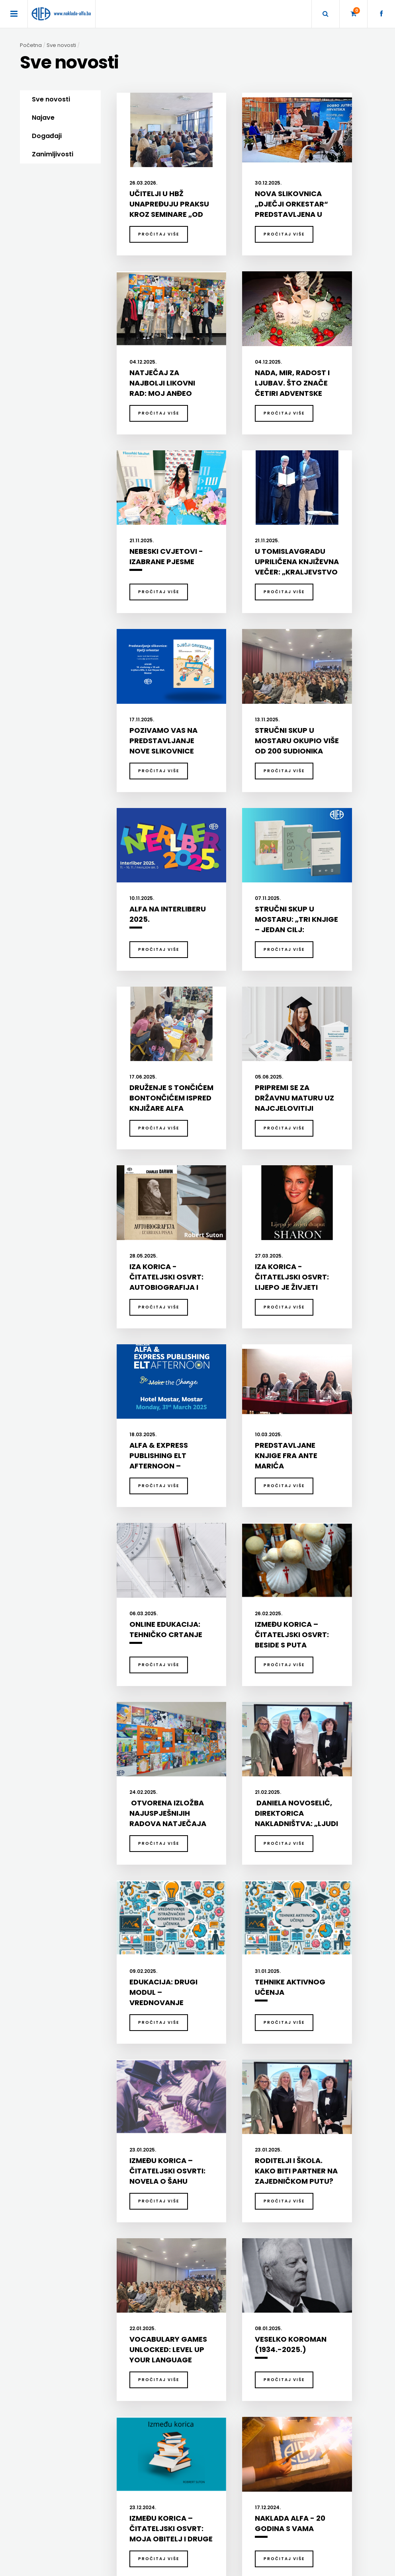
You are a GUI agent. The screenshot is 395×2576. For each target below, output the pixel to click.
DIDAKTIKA (134, 2216)
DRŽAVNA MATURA (219, 2240)
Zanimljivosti (52, 154)
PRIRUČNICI (51, 2292)
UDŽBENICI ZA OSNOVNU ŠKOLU (233, 2251)
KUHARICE (49, 2240)
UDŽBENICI (214, 2216)
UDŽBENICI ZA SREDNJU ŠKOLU (232, 2261)
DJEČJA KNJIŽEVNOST (63, 2230)
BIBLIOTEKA (55, 2216)
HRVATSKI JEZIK (135, 2251)
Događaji (47, 135)
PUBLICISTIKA (53, 2303)
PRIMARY (287, 2251)
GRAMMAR (290, 2240)
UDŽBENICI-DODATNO (302, 2292)
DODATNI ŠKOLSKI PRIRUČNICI (231, 2230)
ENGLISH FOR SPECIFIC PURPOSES (316, 2230)
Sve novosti (51, 99)
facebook (285, 2497)
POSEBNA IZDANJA (59, 2282)
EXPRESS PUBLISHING (310, 2216)
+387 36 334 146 (293, 2473)
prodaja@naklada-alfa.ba (307, 2485)
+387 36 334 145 (293, 2461)
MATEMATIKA (132, 2261)
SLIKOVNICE (51, 2323)
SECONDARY (292, 2271)
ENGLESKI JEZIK (134, 2240)
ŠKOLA (124, 2271)
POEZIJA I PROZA (56, 2251)
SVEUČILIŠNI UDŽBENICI (64, 2354)
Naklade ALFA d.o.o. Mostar (306, 2427)
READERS (288, 2261)
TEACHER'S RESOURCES (305, 2282)
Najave (43, 117)
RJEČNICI (48, 2313)
